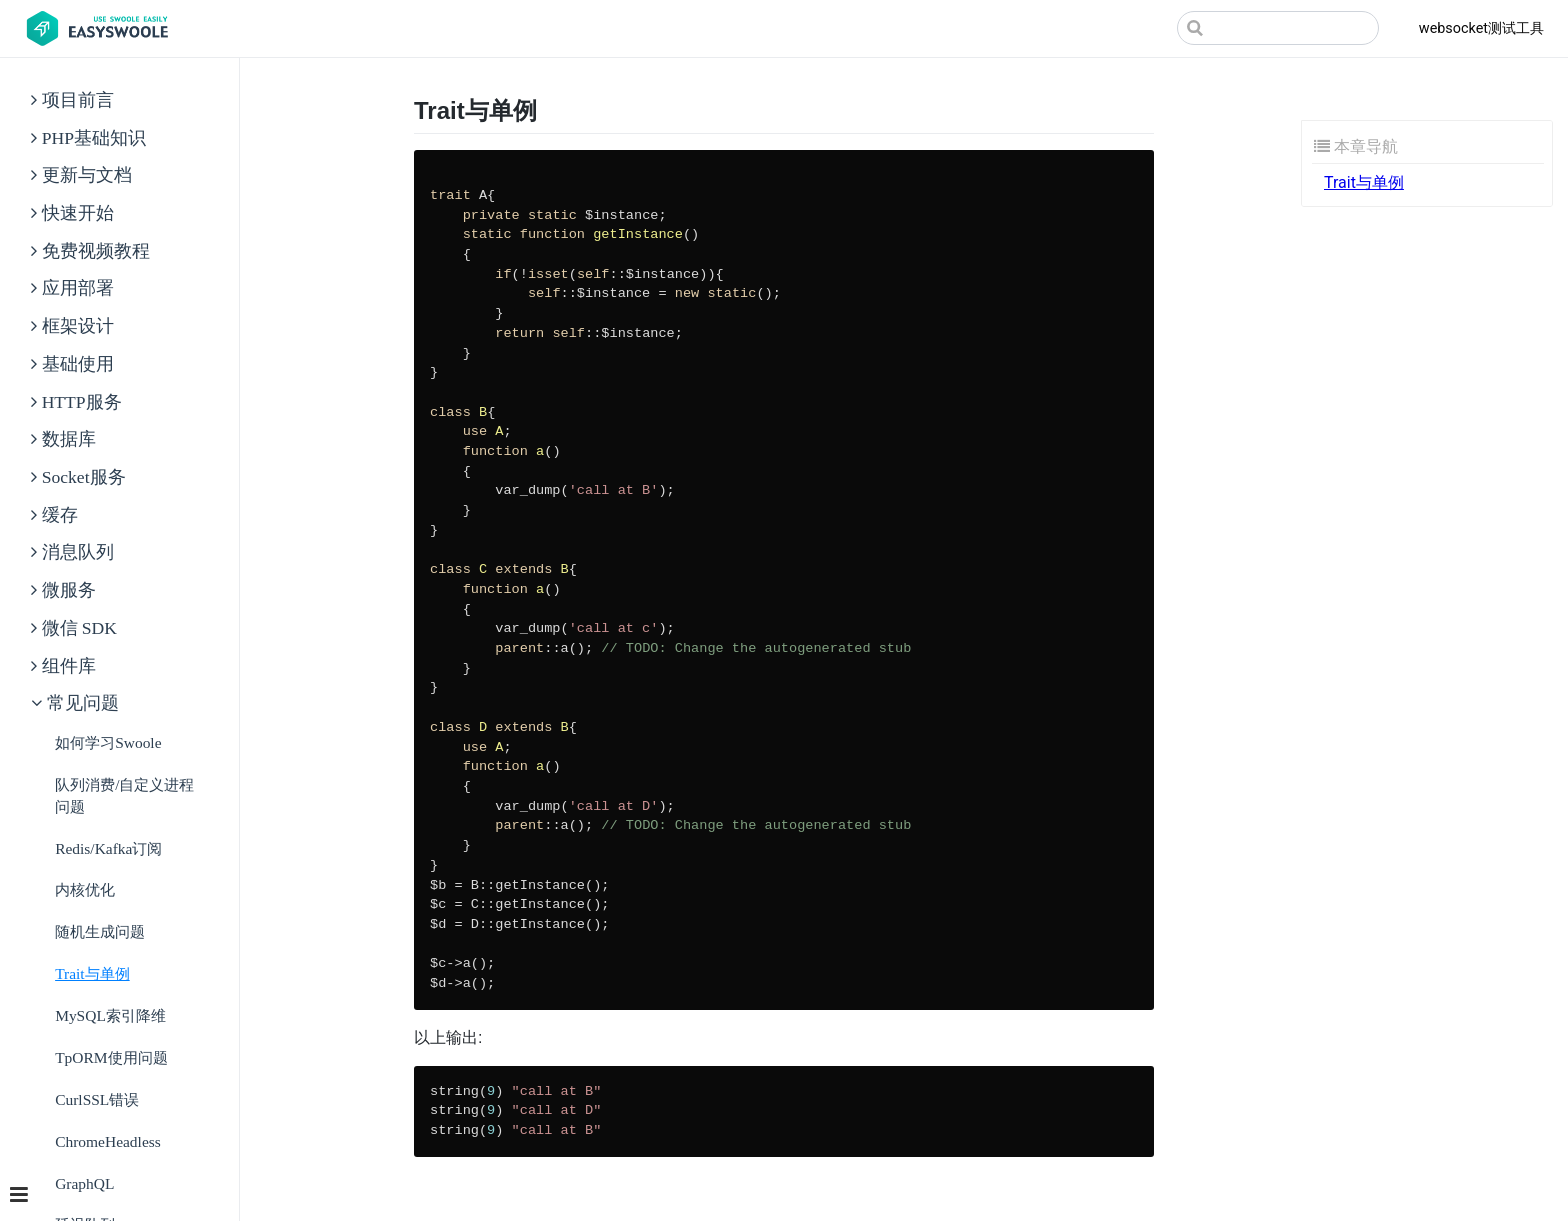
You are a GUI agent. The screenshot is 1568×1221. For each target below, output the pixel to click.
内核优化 (85, 889)
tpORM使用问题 (111, 1057)
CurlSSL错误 (97, 1099)
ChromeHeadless (108, 1141)
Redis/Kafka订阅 (108, 848)
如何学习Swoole (108, 742)
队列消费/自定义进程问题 (124, 795)
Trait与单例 (92, 973)
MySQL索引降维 (110, 1015)
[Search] (1278, 28)
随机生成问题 (100, 931)
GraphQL (84, 1183)
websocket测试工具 (1481, 28)
